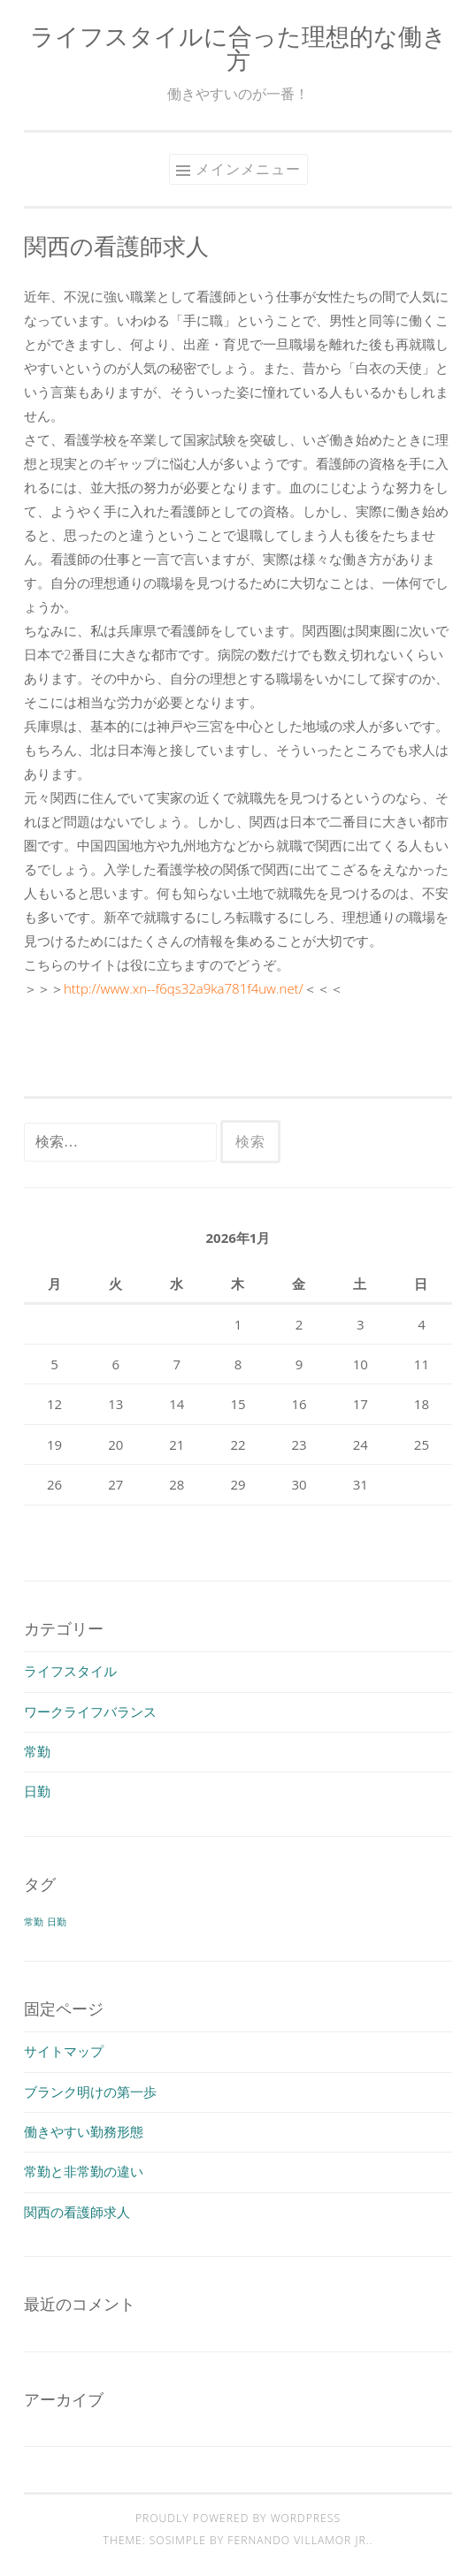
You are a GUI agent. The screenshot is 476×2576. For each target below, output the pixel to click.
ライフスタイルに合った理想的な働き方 (238, 47)
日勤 (37, 1791)
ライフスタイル (70, 1671)
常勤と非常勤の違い (83, 2171)
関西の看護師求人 (77, 2212)
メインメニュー (248, 169)
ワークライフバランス (90, 1711)
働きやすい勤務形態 (83, 2131)
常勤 (37, 1751)
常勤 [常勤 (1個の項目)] (33, 1922)
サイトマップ (64, 2051)
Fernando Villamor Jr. (298, 2540)
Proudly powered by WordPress (238, 2518)
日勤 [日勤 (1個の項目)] (56, 1922)
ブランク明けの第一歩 (90, 2091)
